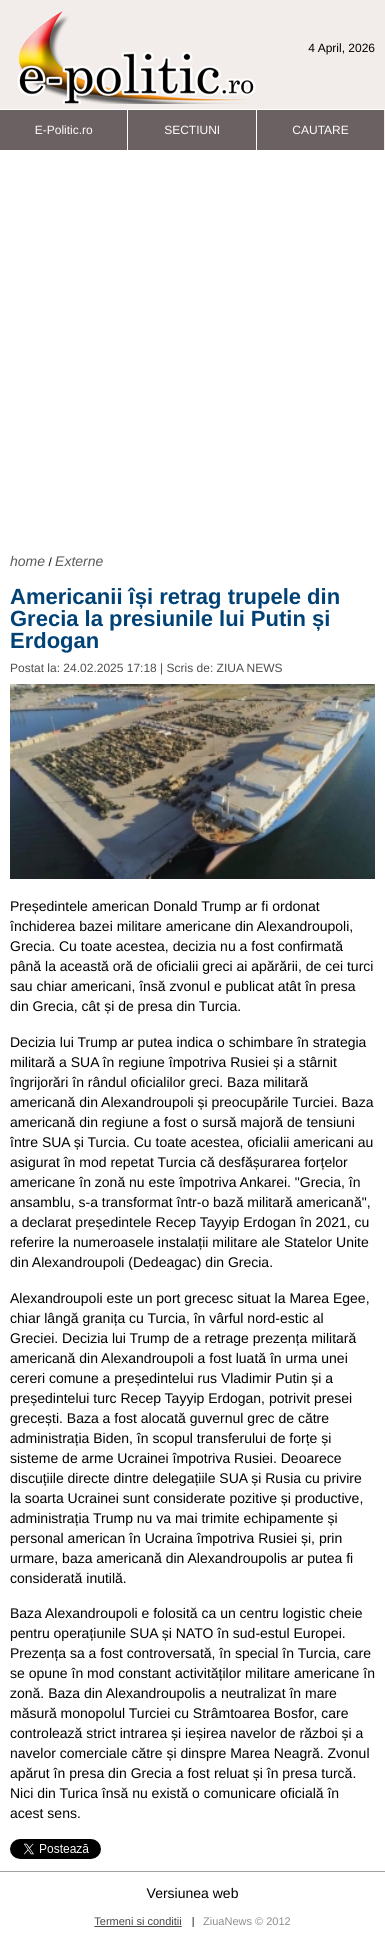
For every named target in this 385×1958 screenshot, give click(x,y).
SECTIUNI (192, 124)
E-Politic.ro (64, 124)
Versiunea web (193, 1893)
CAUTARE (320, 124)
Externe (79, 561)
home (27, 561)
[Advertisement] (187, 348)
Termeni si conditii (137, 1922)
